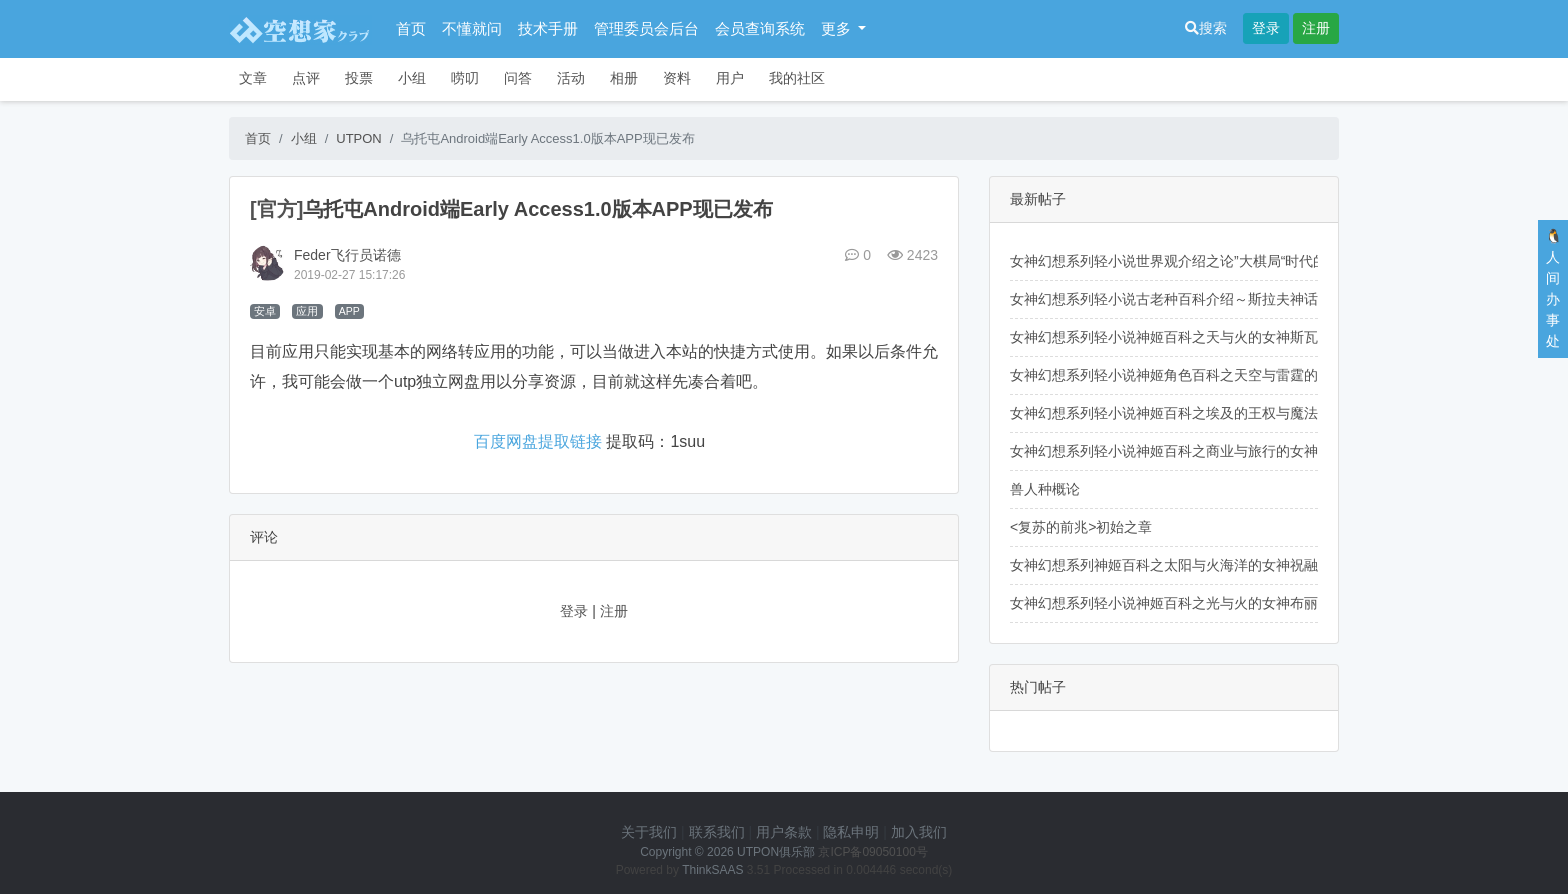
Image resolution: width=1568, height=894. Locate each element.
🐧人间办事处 (1553, 288)
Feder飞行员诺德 (347, 255)
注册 (1316, 28)
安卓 (265, 311)
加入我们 (919, 832)
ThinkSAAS (712, 870)
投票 (359, 78)
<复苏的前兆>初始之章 (1081, 527)
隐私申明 (851, 832)
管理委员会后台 (646, 28)
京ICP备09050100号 (872, 852)
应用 (307, 311)
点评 (306, 78)
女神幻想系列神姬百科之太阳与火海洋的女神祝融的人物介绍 (1199, 565)
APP (349, 311)
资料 (677, 78)
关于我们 (649, 832)
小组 (412, 78)
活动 (571, 78)
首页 (411, 28)
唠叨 (465, 78)
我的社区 (797, 78)
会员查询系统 (760, 28)
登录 (1266, 28)
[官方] (276, 209)
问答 (518, 78)
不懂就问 (472, 28)
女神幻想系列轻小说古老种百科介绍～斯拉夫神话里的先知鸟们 (1206, 299)
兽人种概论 (1045, 489)
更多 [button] (838, 28)
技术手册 (548, 28)
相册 (624, 78)
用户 (730, 78)
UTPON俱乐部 (776, 852)
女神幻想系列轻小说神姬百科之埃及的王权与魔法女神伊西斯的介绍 (1220, 413)
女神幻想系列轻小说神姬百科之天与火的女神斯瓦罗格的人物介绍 (1213, 337)
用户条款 (784, 832)
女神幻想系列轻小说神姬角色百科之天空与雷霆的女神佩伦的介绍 (1213, 375)
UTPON (359, 138)
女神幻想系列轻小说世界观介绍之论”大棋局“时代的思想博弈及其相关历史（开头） (1266, 261)
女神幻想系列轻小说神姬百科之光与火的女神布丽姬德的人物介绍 (1213, 603)
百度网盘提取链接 (538, 441)
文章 (253, 78)
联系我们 (717, 832)
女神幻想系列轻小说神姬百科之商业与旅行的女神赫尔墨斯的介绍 (1213, 451)
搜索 (1206, 28)
